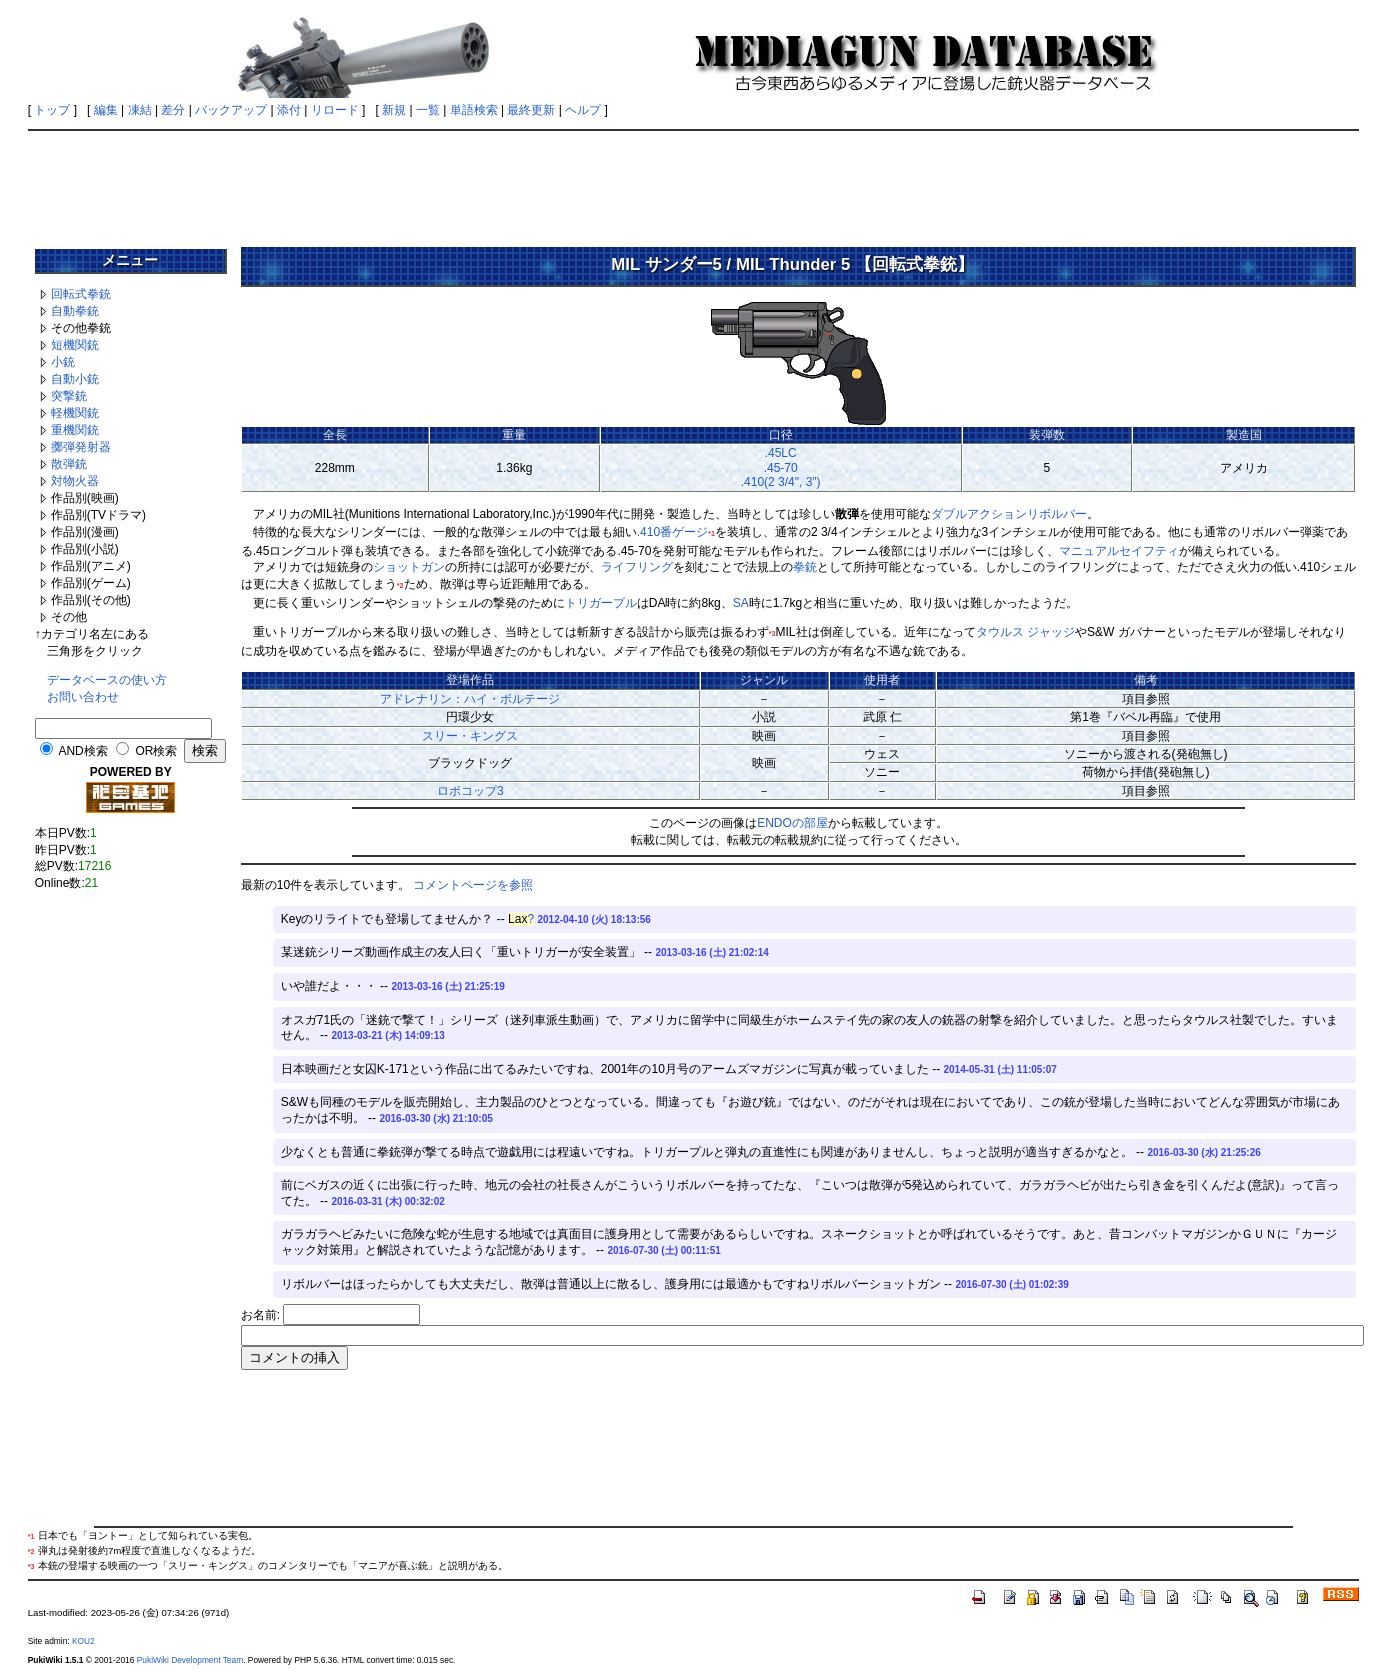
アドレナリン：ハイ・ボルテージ (470, 699)
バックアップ (231, 110)
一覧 (428, 110)
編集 (106, 110)
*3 (772, 633)
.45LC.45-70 (781, 460)
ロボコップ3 (470, 791)
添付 (289, 110)
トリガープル (601, 603)
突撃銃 (69, 396)
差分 (173, 110)
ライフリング (637, 567)
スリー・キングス (470, 736)
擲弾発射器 (81, 447)
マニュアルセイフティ (1119, 551)
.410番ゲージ (672, 532)
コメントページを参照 (473, 885)
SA (741, 603)
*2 (400, 585)
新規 (394, 110)
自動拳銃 (75, 311)
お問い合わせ (83, 697)
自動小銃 (75, 379)
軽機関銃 (75, 413)
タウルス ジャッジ (1025, 632)
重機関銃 (75, 430)
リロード (335, 110)
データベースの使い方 (107, 680)
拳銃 (805, 567)
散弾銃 (69, 464)
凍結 (140, 110)
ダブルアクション (979, 514)
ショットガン (409, 567)
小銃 (63, 362)
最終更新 (531, 110)
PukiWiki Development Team (190, 1660)
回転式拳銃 (81, 294)
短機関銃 (75, 345)
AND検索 (82, 751)
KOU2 (83, 1641)
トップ (52, 110)
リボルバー (1057, 514)
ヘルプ (583, 110)
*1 (711, 533)
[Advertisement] (694, 182)
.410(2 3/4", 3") (781, 482)
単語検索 (474, 110)
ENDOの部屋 (792, 823)
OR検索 (156, 751)
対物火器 (75, 481)
